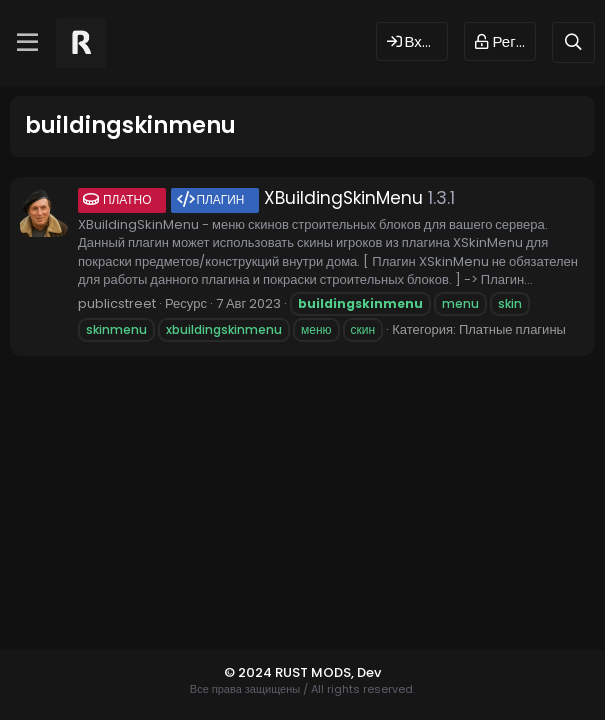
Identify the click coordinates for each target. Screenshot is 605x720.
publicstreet (117, 303)
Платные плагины (512, 329)
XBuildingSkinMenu (250, 198)
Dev (369, 672)
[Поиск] (573, 42)
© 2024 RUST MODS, (290, 672)
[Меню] (27, 43)
